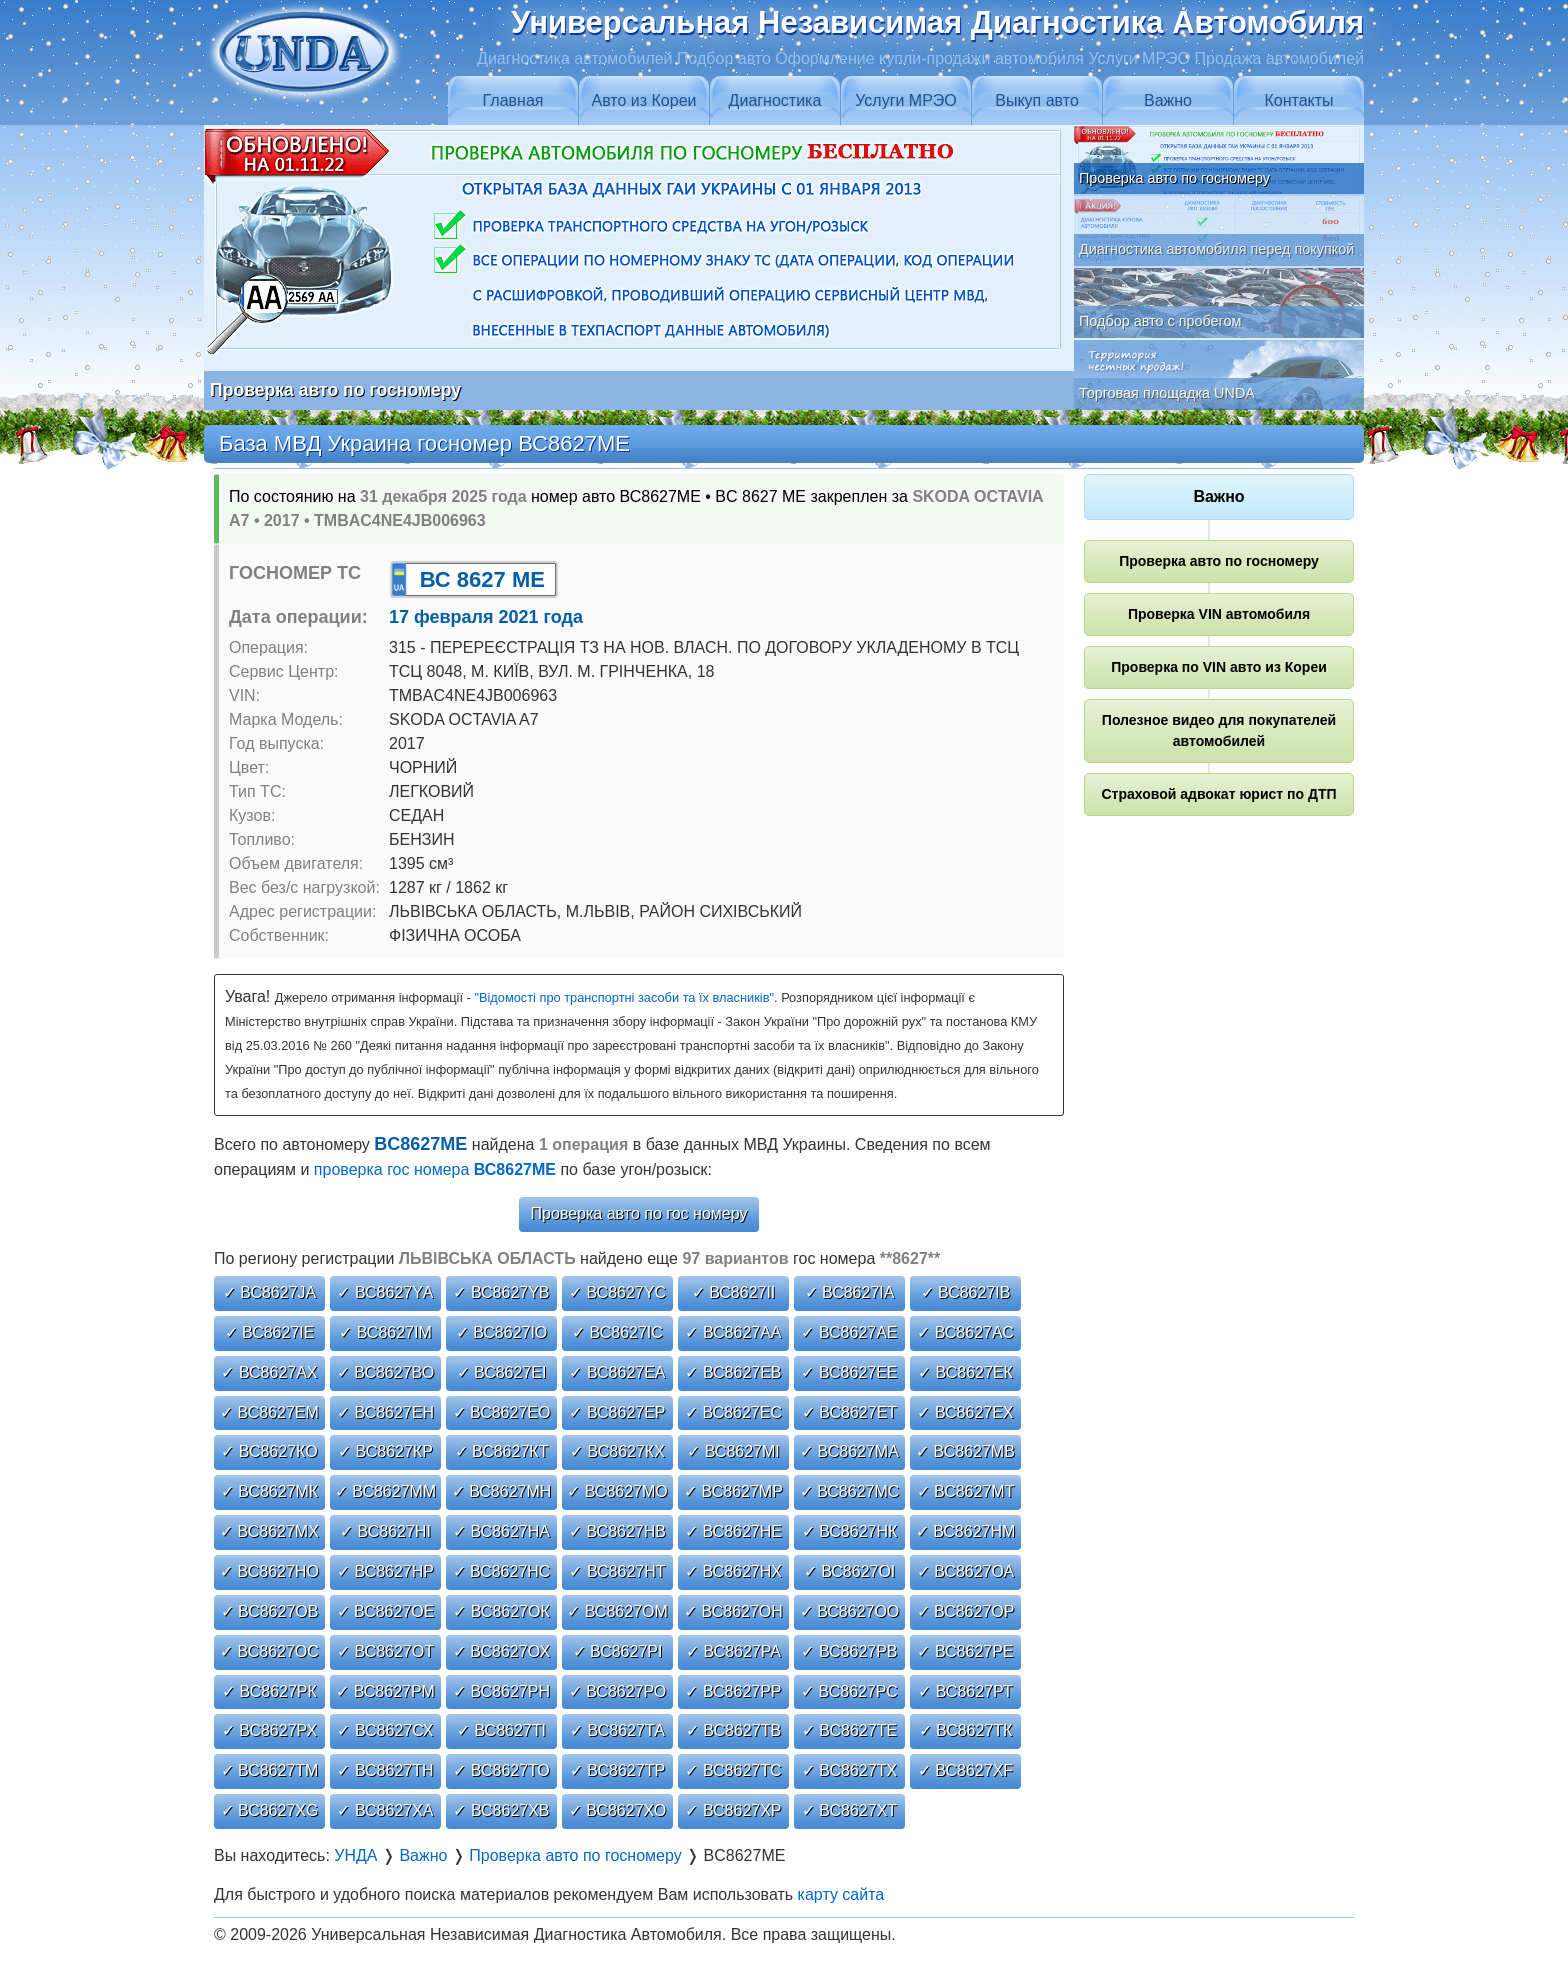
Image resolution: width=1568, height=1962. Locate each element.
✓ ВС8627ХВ (501, 1810)
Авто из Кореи (644, 100)
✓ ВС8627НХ (733, 1571)
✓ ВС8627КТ (502, 1451)
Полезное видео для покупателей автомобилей (1219, 730)
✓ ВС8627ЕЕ (849, 1372)
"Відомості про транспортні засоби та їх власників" (624, 997)
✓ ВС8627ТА (617, 1730)
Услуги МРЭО (906, 100)
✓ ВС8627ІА (850, 1292)
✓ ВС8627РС (849, 1691)
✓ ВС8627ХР (733, 1810)
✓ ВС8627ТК (966, 1730)
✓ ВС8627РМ (385, 1691)
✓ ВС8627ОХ (501, 1651)
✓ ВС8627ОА (966, 1571)
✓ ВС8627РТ (965, 1691)
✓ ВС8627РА (733, 1651)
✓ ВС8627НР (385, 1571)
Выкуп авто (1037, 100)
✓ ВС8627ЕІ (502, 1372)
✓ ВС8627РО (618, 1691)
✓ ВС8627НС (502, 1571)
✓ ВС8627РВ (849, 1651)
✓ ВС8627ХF (965, 1770)
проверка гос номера (435, 1169)
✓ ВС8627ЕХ (965, 1412)
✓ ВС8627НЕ (733, 1531)
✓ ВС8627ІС (617, 1332)
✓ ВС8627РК (269, 1691)
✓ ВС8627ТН (385, 1770)
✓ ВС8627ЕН (385, 1412)
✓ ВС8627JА (269, 1292)
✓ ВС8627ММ (385, 1491)
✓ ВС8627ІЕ (270, 1332)
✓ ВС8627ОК (501, 1611)
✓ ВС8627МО (617, 1491)
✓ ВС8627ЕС (733, 1412)
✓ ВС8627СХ (385, 1730)
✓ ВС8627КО (269, 1451)
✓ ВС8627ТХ (849, 1770)
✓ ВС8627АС (965, 1332)
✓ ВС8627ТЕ (849, 1730)
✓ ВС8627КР (385, 1451)
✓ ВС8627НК (850, 1531)
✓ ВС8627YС (617, 1292)
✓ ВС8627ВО (385, 1372)
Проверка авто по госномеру (1219, 561)
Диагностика (775, 100)
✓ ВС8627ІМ (385, 1332)
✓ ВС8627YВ (501, 1292)
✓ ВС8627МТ (966, 1491)
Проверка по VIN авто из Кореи (1219, 667)
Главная (513, 100)
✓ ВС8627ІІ (734, 1292)
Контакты (1298, 100)
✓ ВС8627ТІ (501, 1730)
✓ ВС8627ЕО (502, 1412)
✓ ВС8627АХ (269, 1372)
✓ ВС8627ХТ (849, 1810)
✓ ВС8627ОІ (850, 1571)
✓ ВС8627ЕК (965, 1372)
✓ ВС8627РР (733, 1691)
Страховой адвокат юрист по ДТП (1218, 794)
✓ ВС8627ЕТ (849, 1412)
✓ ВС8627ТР (617, 1770)
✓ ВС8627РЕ (965, 1651)
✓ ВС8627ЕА (617, 1372)
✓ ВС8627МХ (269, 1531)
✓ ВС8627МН (502, 1491)
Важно (1168, 100)
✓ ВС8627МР (733, 1491)
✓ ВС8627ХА (385, 1810)
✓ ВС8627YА (385, 1292)
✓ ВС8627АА (733, 1332)
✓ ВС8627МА (849, 1451)
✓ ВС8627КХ (617, 1451)
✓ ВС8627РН (501, 1691)
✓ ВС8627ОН (733, 1611)
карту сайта (841, 1894)
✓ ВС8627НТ (617, 1571)
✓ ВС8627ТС (733, 1770)
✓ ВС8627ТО (501, 1770)
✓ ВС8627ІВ (966, 1292)
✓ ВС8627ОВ (270, 1611)
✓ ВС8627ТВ (733, 1730)
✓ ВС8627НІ (385, 1531)
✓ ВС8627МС (850, 1491)
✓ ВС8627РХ (269, 1730)
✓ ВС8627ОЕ (386, 1611)
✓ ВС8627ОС (269, 1651)
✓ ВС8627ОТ (385, 1651)
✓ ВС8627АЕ (849, 1332)
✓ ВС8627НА (501, 1531)
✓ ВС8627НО (269, 1571)
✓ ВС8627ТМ (270, 1770)
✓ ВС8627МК (269, 1491)
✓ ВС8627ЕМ (269, 1412)
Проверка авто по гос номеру (639, 1213)
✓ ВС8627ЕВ (733, 1372)
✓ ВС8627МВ (965, 1451)
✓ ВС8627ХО (617, 1810)
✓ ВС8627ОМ (617, 1611)
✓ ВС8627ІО (502, 1332)
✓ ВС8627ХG (270, 1810)
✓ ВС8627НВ (617, 1531)
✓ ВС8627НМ (966, 1531)
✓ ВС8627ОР (966, 1611)
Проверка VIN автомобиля (1219, 614)
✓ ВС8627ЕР (617, 1412)
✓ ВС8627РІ (618, 1651)
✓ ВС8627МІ (733, 1451)
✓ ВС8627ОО (850, 1611)
